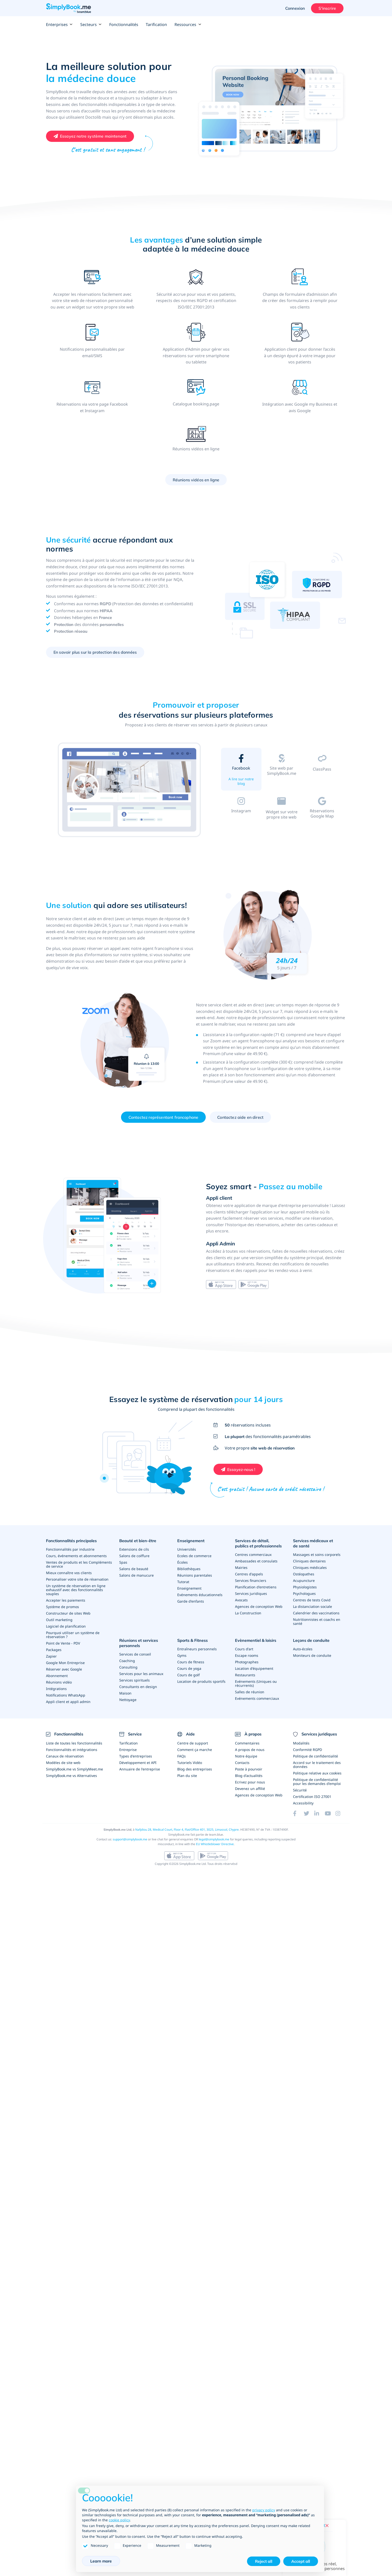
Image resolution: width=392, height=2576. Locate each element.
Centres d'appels (249, 1574)
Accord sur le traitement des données (317, 1764)
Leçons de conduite (311, 1640)
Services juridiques (251, 1593)
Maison (125, 1693)
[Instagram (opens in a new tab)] (341, 1813)
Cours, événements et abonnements (76, 1555)
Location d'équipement (254, 1668)
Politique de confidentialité (315, 1756)
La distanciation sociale (312, 1606)
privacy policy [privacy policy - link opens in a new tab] (263, 2510)
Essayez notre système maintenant (93, 136)
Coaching (127, 1660)
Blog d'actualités (248, 1775)
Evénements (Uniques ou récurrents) (256, 1683)
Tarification (156, 24)
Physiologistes (305, 1587)
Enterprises (59, 24)
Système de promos (62, 1606)
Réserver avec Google (64, 1669)
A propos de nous (249, 1749)
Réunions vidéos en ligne (196, 479)
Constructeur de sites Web (68, 1613)
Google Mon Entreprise (65, 1662)
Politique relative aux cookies (317, 1773)
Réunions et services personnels (138, 1643)
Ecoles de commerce (194, 1555)
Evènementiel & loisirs (255, 1640)
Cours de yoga (189, 1668)
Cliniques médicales (310, 1567)
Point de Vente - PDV (63, 1643)
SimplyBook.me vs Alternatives (71, 1775)
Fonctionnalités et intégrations (71, 1749)
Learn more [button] (101, 2561)
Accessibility (303, 1803)
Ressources (187, 24)
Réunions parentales (194, 1575)
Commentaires (247, 1743)
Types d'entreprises (135, 1756)
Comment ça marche (194, 1749)
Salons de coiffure (134, 1555)
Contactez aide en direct (240, 1117)
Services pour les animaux (141, 1673)
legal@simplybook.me (214, 1839)
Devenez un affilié (250, 1788)
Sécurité (300, 1790)
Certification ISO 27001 (312, 1796)
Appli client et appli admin (68, 1701)
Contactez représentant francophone (163, 1117)
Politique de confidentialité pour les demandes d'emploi (317, 1781)
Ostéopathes (303, 1574)
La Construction (248, 1613)
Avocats (241, 1600)
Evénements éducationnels (199, 1594)
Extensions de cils (134, 1549)
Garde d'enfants (190, 1601)
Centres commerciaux (253, 1554)
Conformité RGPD (307, 1749)
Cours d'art (244, 1649)
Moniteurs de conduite (312, 1655)
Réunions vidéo (59, 1682)
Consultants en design (138, 1686)
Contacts (242, 1762)
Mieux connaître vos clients (69, 1572)
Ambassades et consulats (256, 1561)
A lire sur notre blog (241, 781)
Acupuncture (304, 1580)
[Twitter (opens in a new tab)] (309, 1813)
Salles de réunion (249, 1692)
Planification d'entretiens (255, 1587)
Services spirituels (134, 1680)
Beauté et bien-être (137, 1540)
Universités (186, 1549)
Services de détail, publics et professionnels (258, 1543)
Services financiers (250, 1580)
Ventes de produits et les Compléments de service (79, 1564)
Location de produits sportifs (201, 1681)
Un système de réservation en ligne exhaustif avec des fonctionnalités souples (76, 1589)
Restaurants (245, 1675)
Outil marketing (59, 1619)
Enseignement (190, 1540)
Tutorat (183, 1581)
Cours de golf (188, 1675)
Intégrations (56, 1688)
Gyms (181, 1655)
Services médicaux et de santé (313, 1543)
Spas (123, 1562)
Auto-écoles (302, 1649)
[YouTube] (330, 1813)
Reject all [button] (263, 2561)
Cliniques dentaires (309, 1561)
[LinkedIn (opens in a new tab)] (319, 1813)
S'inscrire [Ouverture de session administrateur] (327, 8)
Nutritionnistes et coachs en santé (316, 1621)
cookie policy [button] (119, 2520)
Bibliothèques (188, 1568)
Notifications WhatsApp (65, 1695)
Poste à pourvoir (248, 1769)
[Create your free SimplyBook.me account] (238, 1469)
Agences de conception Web (258, 1606)
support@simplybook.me (130, 1839)
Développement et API (137, 1762)
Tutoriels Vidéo (189, 1762)
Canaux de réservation (65, 1756)
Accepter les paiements (65, 1600)
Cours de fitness (190, 1662)
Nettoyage (127, 1699)
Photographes (246, 1662)
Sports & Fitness (192, 1640)
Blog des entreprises (194, 1769)
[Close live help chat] (327, 2526)
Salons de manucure (136, 1575)
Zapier (51, 1656)
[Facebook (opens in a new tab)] (298, 1813)
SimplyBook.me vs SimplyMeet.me (74, 1769)
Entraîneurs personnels (197, 1649)
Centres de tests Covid (311, 1600)
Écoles (182, 1562)
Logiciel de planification (66, 1626)
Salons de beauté (133, 1568)
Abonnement (57, 1675)
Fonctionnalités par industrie (70, 1549)
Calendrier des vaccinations (316, 1613)
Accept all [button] (300, 2561)
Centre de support (192, 1743)
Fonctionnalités (123, 24)
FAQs (181, 1756)
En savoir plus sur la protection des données (95, 652)
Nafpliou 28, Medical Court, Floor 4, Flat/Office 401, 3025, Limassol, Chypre (187, 1829)
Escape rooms (246, 1655)
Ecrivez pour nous (250, 1782)
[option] (130, 790)
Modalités (301, 1743)
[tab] (241, 770)
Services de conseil (135, 1654)
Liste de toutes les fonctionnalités (74, 1743)
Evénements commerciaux (257, 1698)
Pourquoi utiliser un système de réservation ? (73, 1634)
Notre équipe (246, 1756)
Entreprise (128, 1749)
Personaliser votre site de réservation (77, 1579)
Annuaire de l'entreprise (139, 1769)
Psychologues (304, 1593)
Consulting (128, 1667)
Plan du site (187, 1775)
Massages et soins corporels (316, 1554)
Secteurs (91, 24)
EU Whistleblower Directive (215, 1844)
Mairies (241, 1567)
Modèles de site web (63, 1762)
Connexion (295, 8)
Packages (54, 1649)
